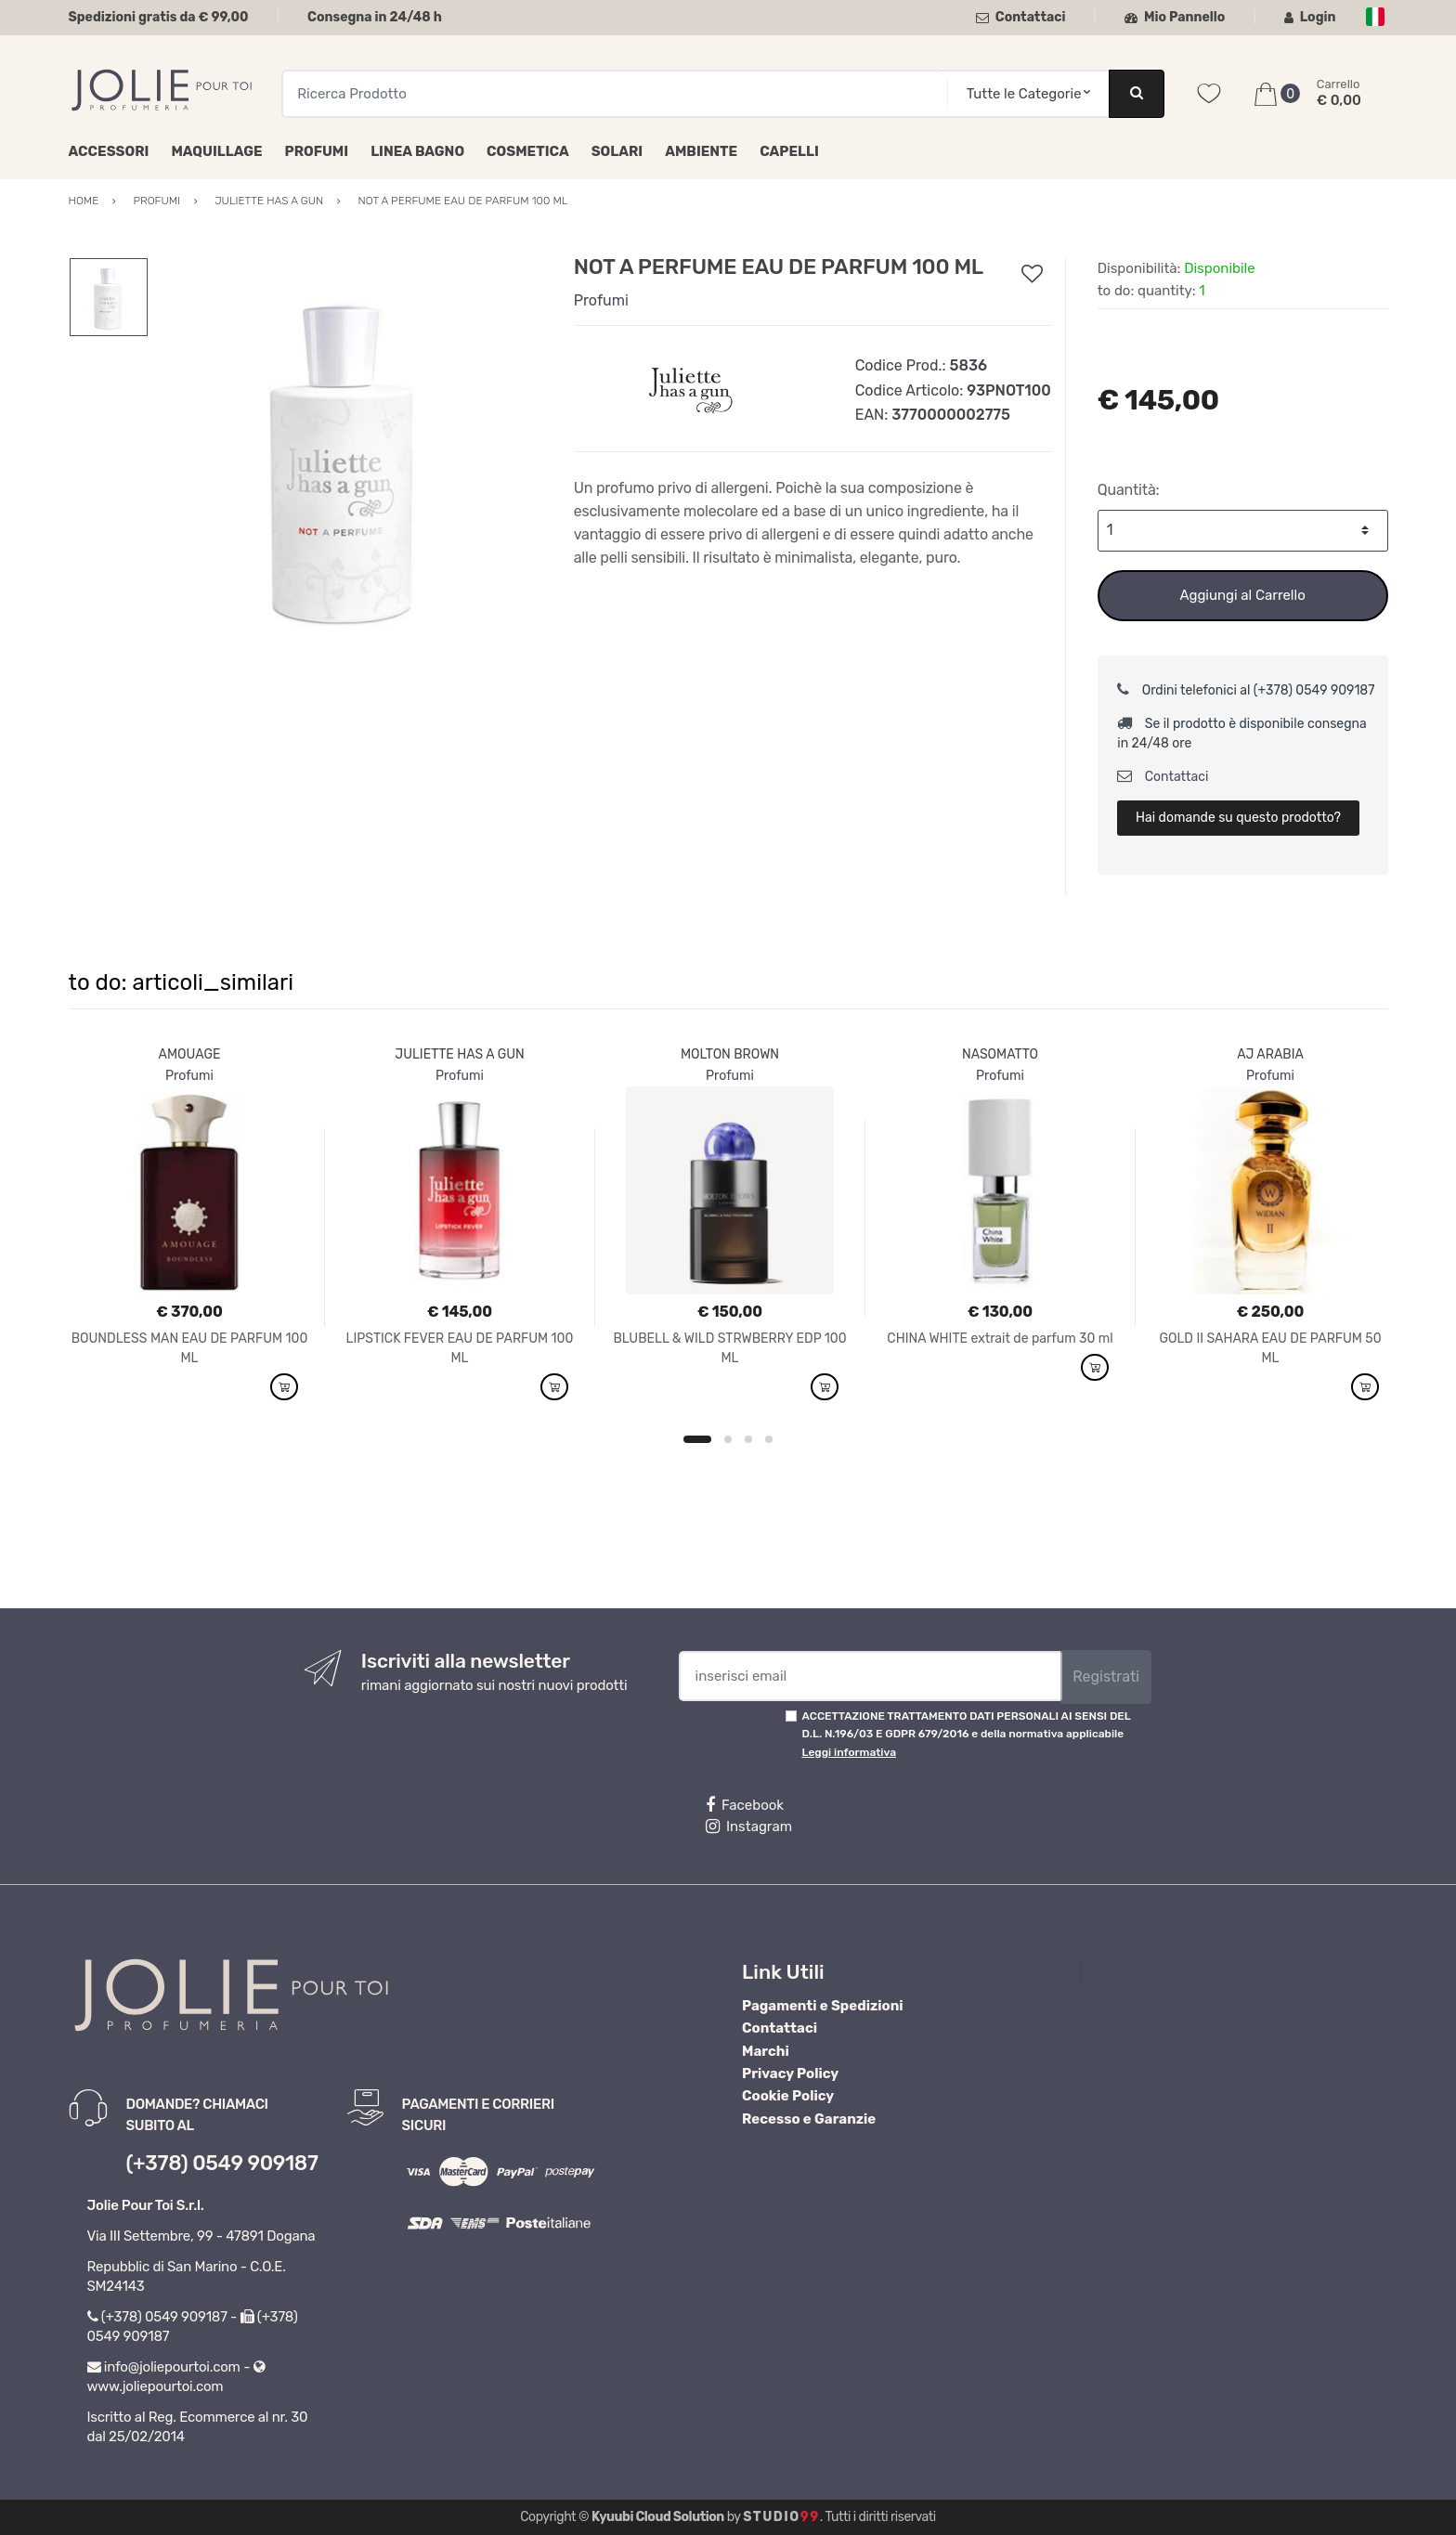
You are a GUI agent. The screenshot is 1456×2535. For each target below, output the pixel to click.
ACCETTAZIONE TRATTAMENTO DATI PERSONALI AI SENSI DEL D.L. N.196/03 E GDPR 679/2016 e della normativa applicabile (966, 1734)
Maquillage (216, 151)
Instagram (749, 1826)
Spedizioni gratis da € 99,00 (159, 17)
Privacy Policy (790, 2073)
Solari (618, 151)
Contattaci (1021, 17)
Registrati (1105, 1676)
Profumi (317, 151)
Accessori (109, 151)
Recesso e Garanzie (809, 2119)
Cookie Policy (788, 2095)
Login (1310, 17)
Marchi (765, 2051)
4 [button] (769, 1439)
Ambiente (701, 151)
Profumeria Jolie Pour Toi (1177, 1971)
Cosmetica (528, 151)
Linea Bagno (417, 151)
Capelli (789, 151)
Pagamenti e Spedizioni (823, 2005)
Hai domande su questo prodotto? (1238, 818)
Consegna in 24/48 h (374, 17)
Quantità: (1129, 490)
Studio (781, 2517)
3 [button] (748, 1439)
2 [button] (728, 1439)
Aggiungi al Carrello (1242, 595)
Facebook (745, 1805)
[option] (346, 456)
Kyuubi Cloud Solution (658, 2517)
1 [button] (697, 1439)
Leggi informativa (849, 1752)
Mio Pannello (1175, 17)
